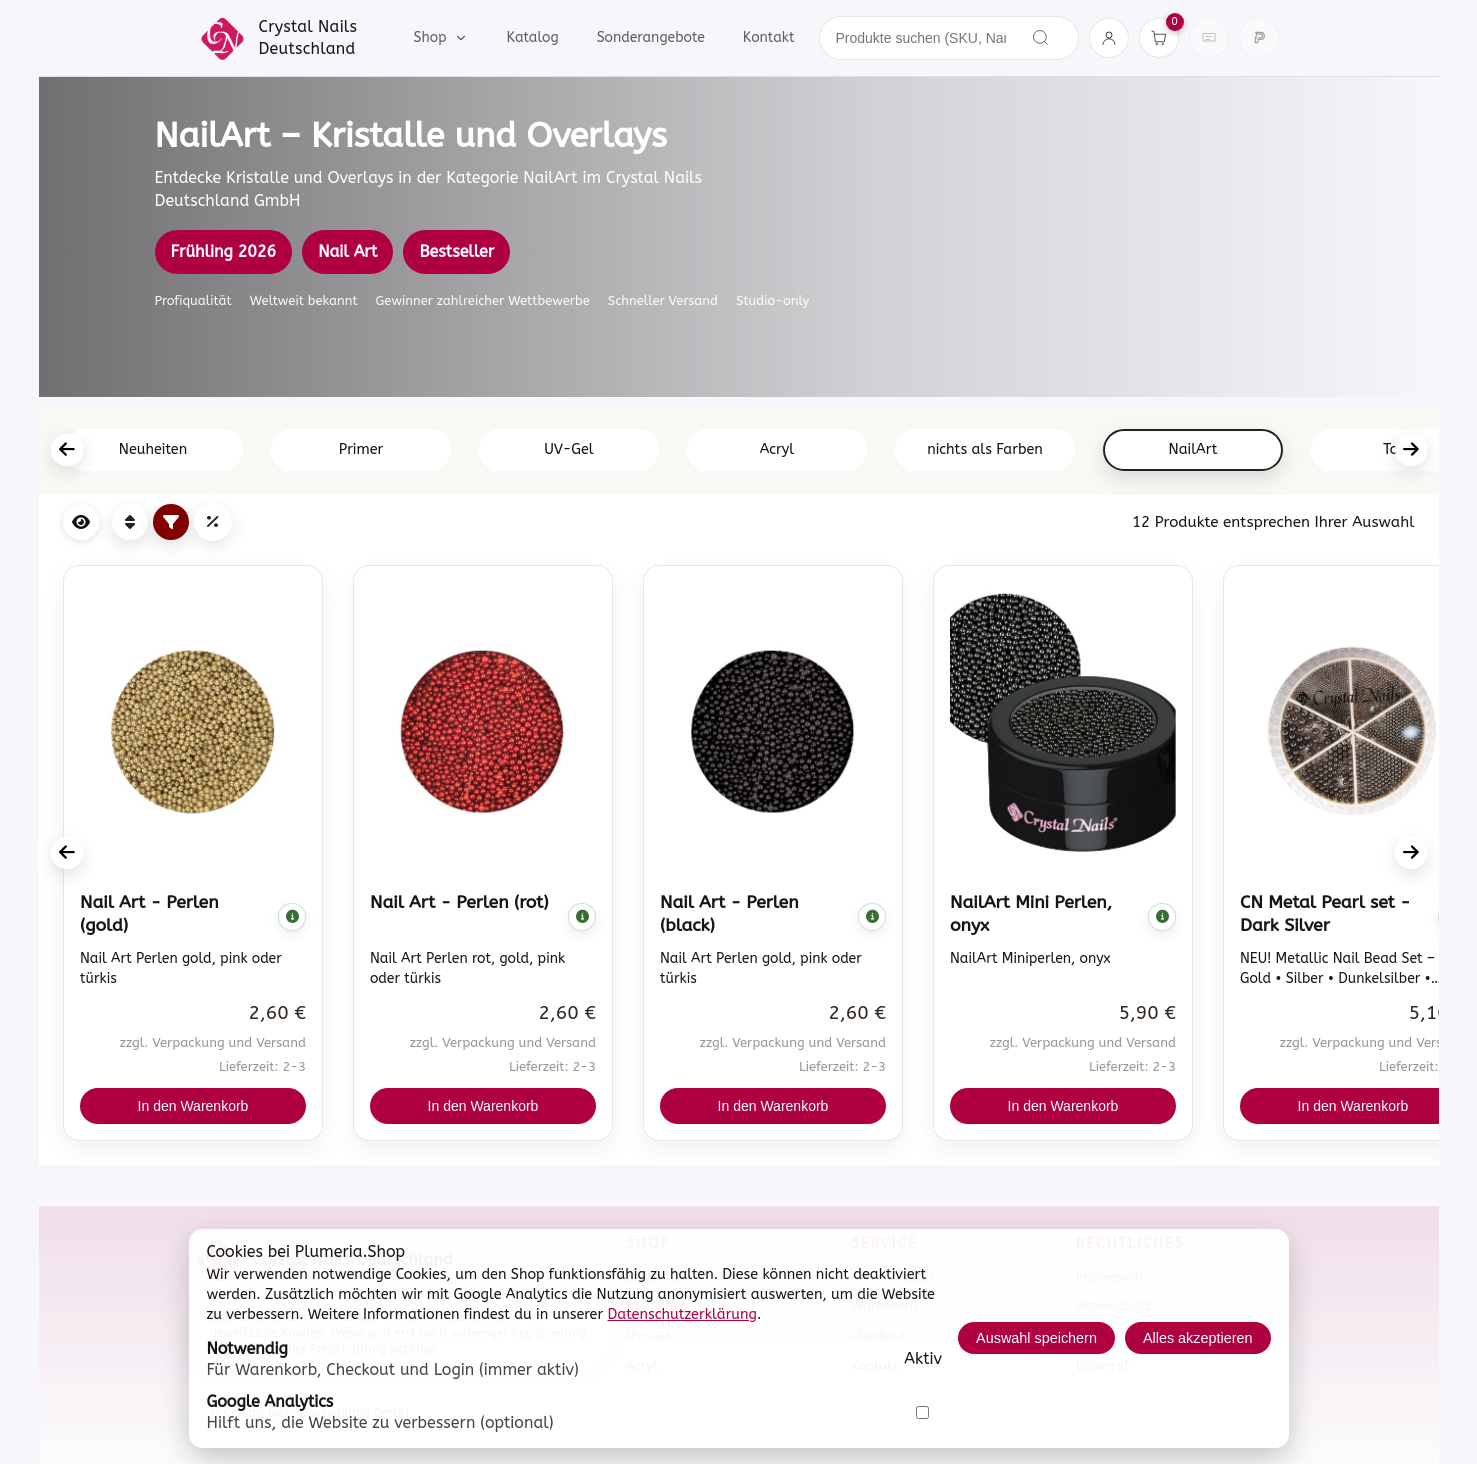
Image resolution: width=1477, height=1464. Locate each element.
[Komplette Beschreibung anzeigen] (292, 917)
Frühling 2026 (224, 251)
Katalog (532, 37)
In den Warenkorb (192, 1106)
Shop (441, 37)
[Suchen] (1041, 38)
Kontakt (769, 37)
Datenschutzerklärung (683, 1314)
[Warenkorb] (1159, 38)
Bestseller (456, 251)
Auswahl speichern (1036, 1338)
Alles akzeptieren (1198, 1338)
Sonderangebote (651, 37)
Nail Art (347, 251)
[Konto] (1109, 38)
